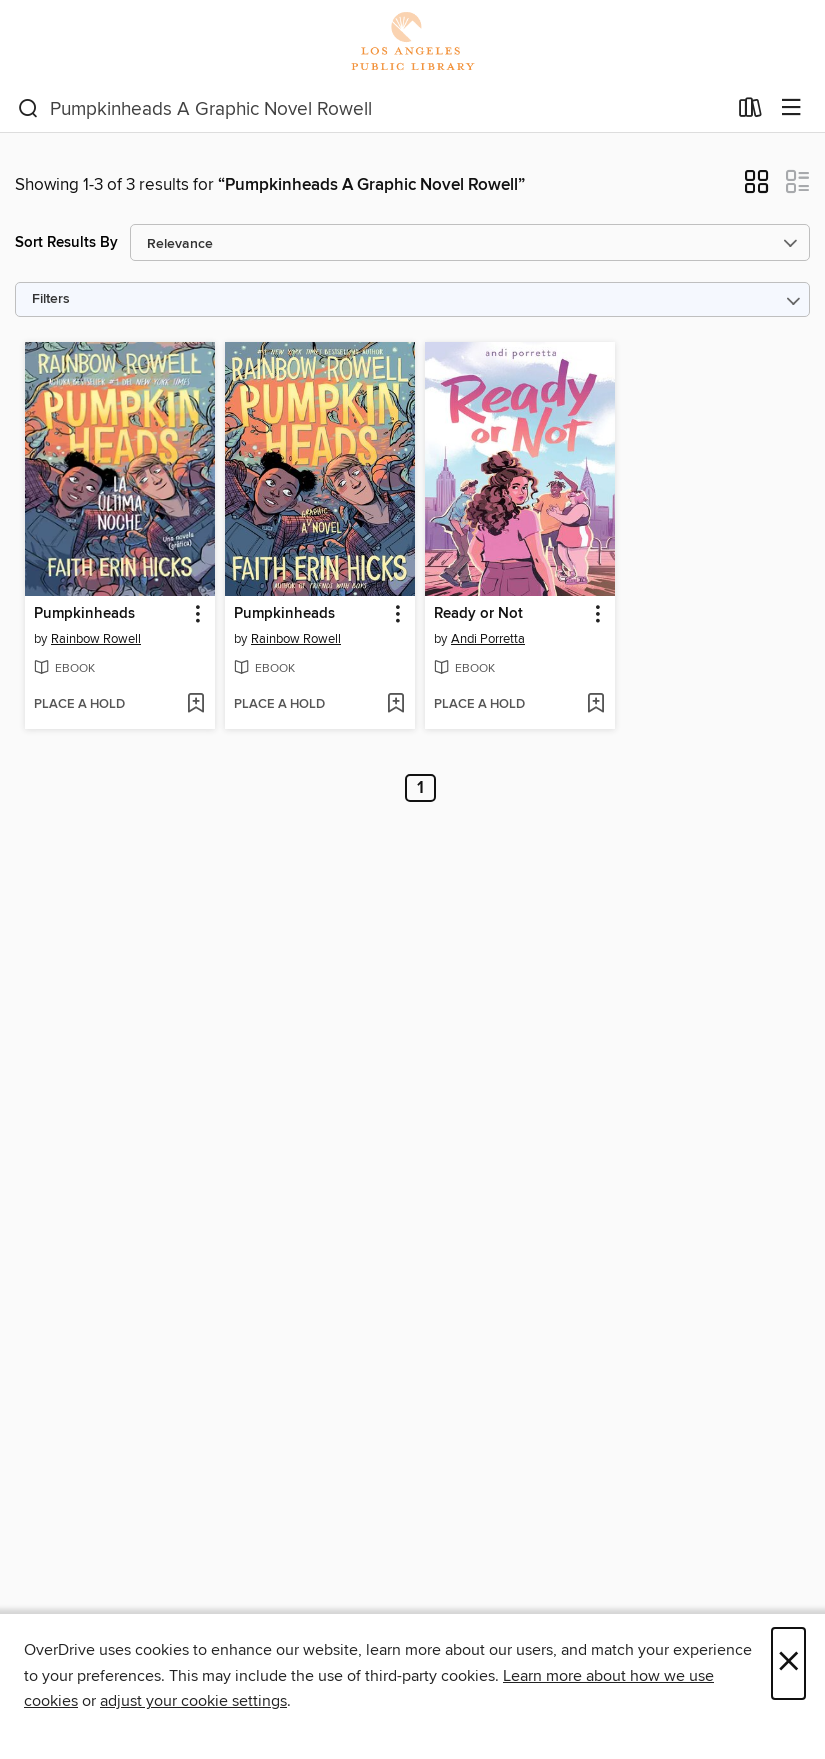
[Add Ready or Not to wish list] (595, 705)
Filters (51, 299)
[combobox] (372, 109)
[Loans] (750, 112)
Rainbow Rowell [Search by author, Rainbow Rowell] (96, 639)
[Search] (28, 109)
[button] (756, 188)
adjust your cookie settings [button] (193, 1701)
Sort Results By (66, 242)
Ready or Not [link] (478, 614)
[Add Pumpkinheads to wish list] (195, 705)
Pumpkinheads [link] (84, 614)
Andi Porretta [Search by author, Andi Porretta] (488, 639)
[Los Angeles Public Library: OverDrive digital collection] (412, 42)
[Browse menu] (791, 108)
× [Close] (788, 1663)
